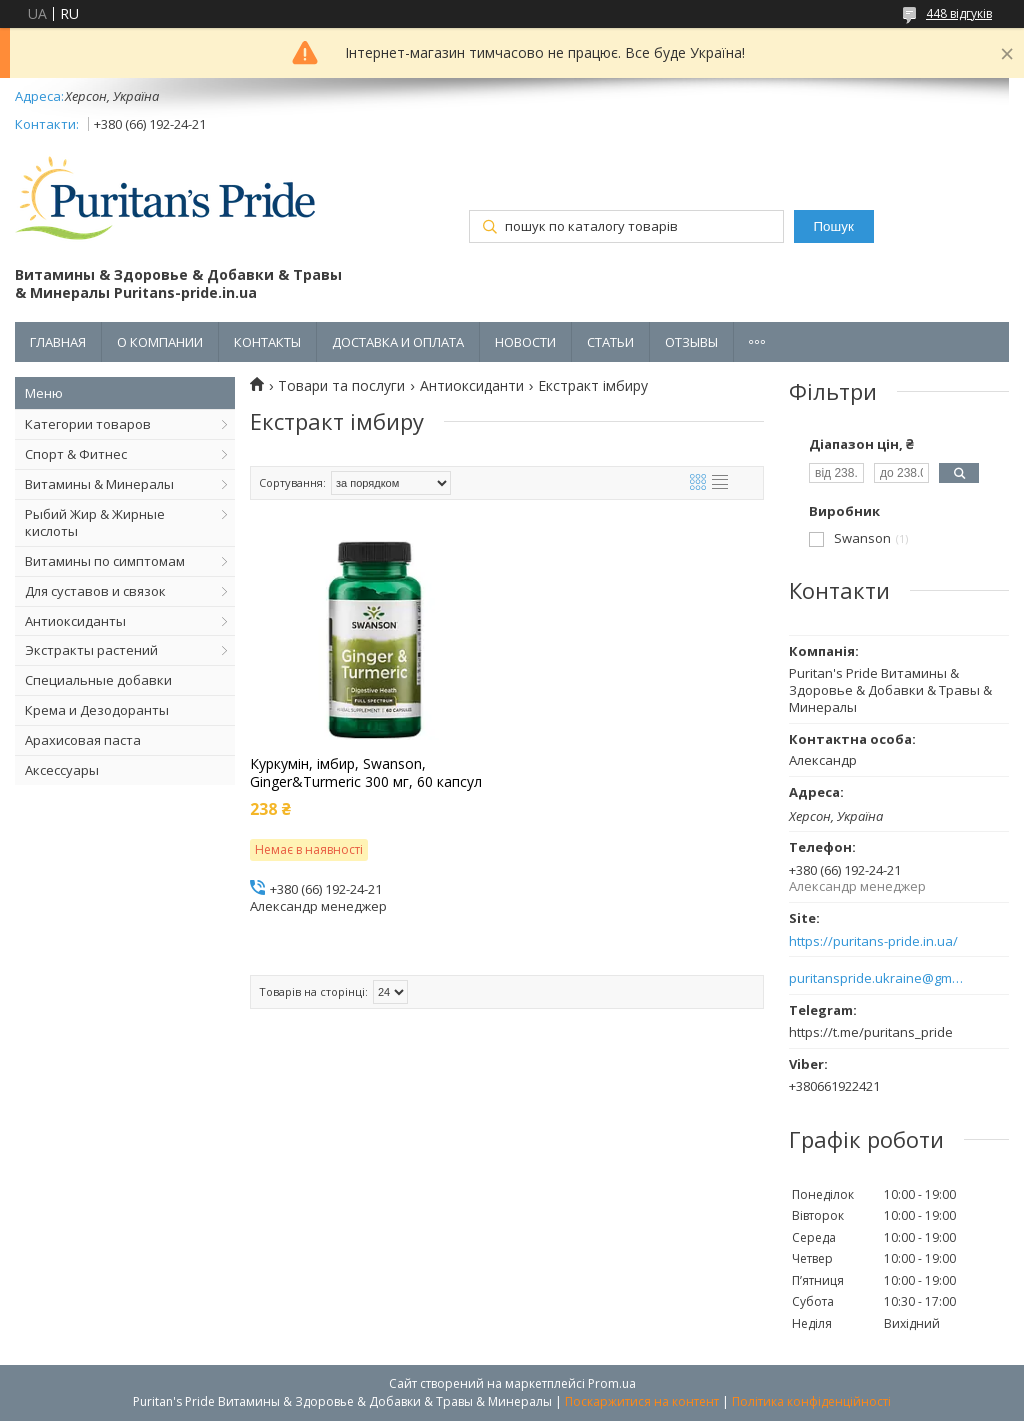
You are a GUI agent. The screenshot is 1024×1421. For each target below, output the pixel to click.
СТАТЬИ (610, 342)
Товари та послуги (341, 386)
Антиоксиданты (75, 621)
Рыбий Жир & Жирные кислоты (95, 522)
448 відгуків (959, 13)
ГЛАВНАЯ (58, 342)
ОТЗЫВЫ (691, 342)
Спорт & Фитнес (76, 454)
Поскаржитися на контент (642, 1401)
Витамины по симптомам (105, 561)
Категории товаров (88, 424)
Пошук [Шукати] (834, 226)
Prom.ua (612, 1383)
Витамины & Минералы (99, 484)
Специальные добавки (98, 680)
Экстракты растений (91, 650)
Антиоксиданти (472, 386)
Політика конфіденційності (811, 1401)
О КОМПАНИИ (160, 342)
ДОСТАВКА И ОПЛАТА (398, 342)
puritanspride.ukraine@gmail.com (876, 978)
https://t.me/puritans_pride (871, 1032)
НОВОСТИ (525, 342)
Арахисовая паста (83, 740)
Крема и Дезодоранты (97, 710)
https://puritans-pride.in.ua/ (873, 941)
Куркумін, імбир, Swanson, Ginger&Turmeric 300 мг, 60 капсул (366, 773)
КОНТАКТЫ (267, 342)
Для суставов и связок (95, 591)
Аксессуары (62, 770)
